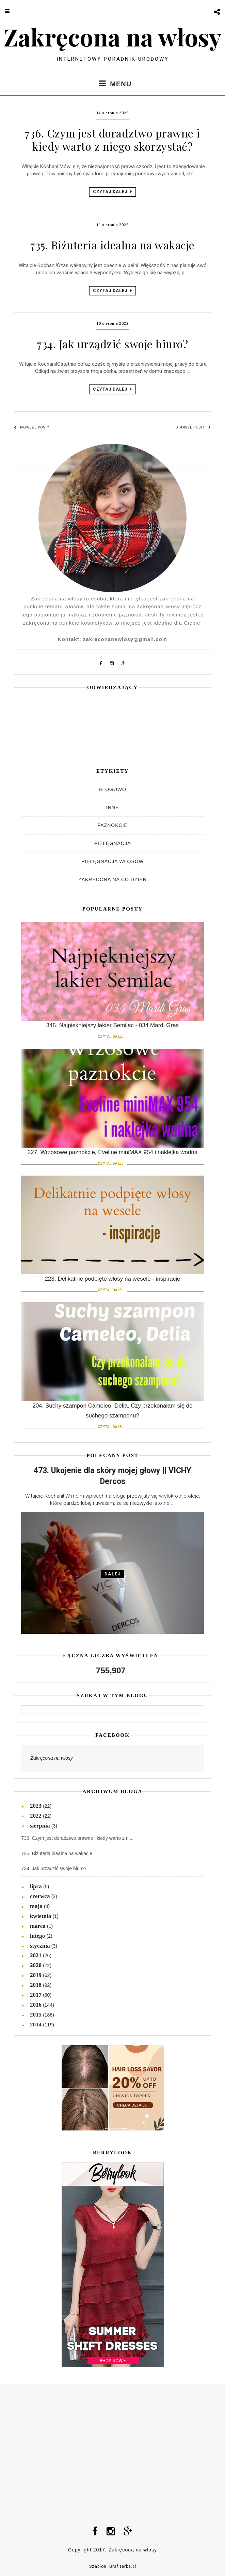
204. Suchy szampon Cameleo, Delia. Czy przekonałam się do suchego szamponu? (112, 1415)
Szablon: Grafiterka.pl (112, 2566)
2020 (36, 1965)
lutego (38, 1936)
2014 (36, 2024)
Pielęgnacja (112, 843)
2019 (36, 1975)
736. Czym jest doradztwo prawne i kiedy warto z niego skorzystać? (112, 139)
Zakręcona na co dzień (112, 879)
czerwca (40, 1896)
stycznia (40, 1945)
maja (37, 1906)
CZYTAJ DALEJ (112, 191)
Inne (112, 807)
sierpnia (40, 1825)
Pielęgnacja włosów (112, 861)
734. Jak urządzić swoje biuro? (112, 343)
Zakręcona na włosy (112, 36)
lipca (36, 1886)
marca (38, 1926)
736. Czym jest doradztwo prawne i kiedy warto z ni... (77, 1838)
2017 (36, 1995)
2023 (36, 1806)
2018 (36, 1985)
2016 (36, 2005)
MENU (112, 83)
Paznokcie (112, 825)
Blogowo (112, 789)
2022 (36, 1816)
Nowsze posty (31, 427)
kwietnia (41, 1916)
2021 (36, 1955)
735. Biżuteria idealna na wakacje (112, 244)
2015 (36, 2014)
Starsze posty (193, 427)
